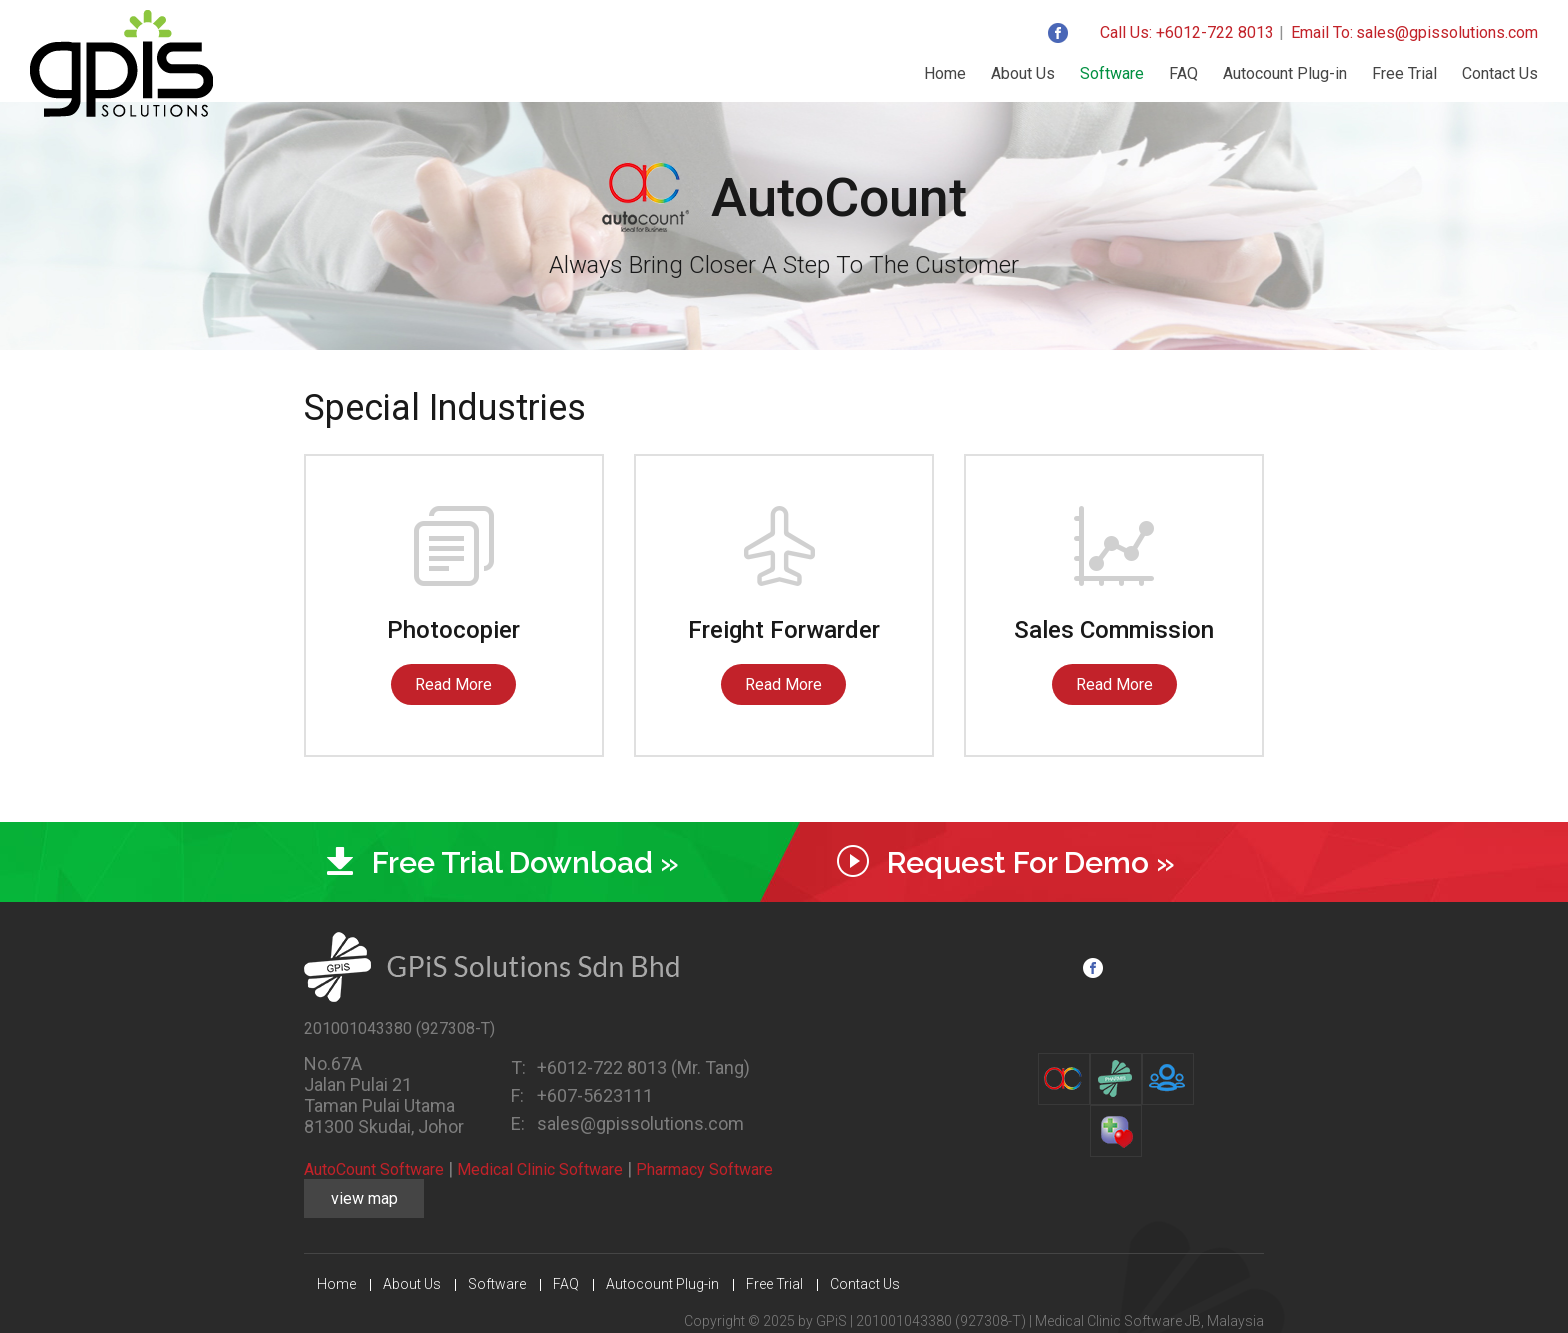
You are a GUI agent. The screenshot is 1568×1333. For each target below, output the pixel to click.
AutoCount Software (374, 1169)
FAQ (1183, 73)
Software (1112, 73)
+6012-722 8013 (604, 1067)
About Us (1023, 73)
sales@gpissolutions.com (1447, 32)
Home (945, 73)
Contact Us (1500, 73)
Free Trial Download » (525, 862)
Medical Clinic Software (540, 1169)
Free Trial (1404, 73)
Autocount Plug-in (1285, 73)
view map (364, 1198)
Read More (453, 684)
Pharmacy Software (704, 1169)
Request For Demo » (1031, 862)
